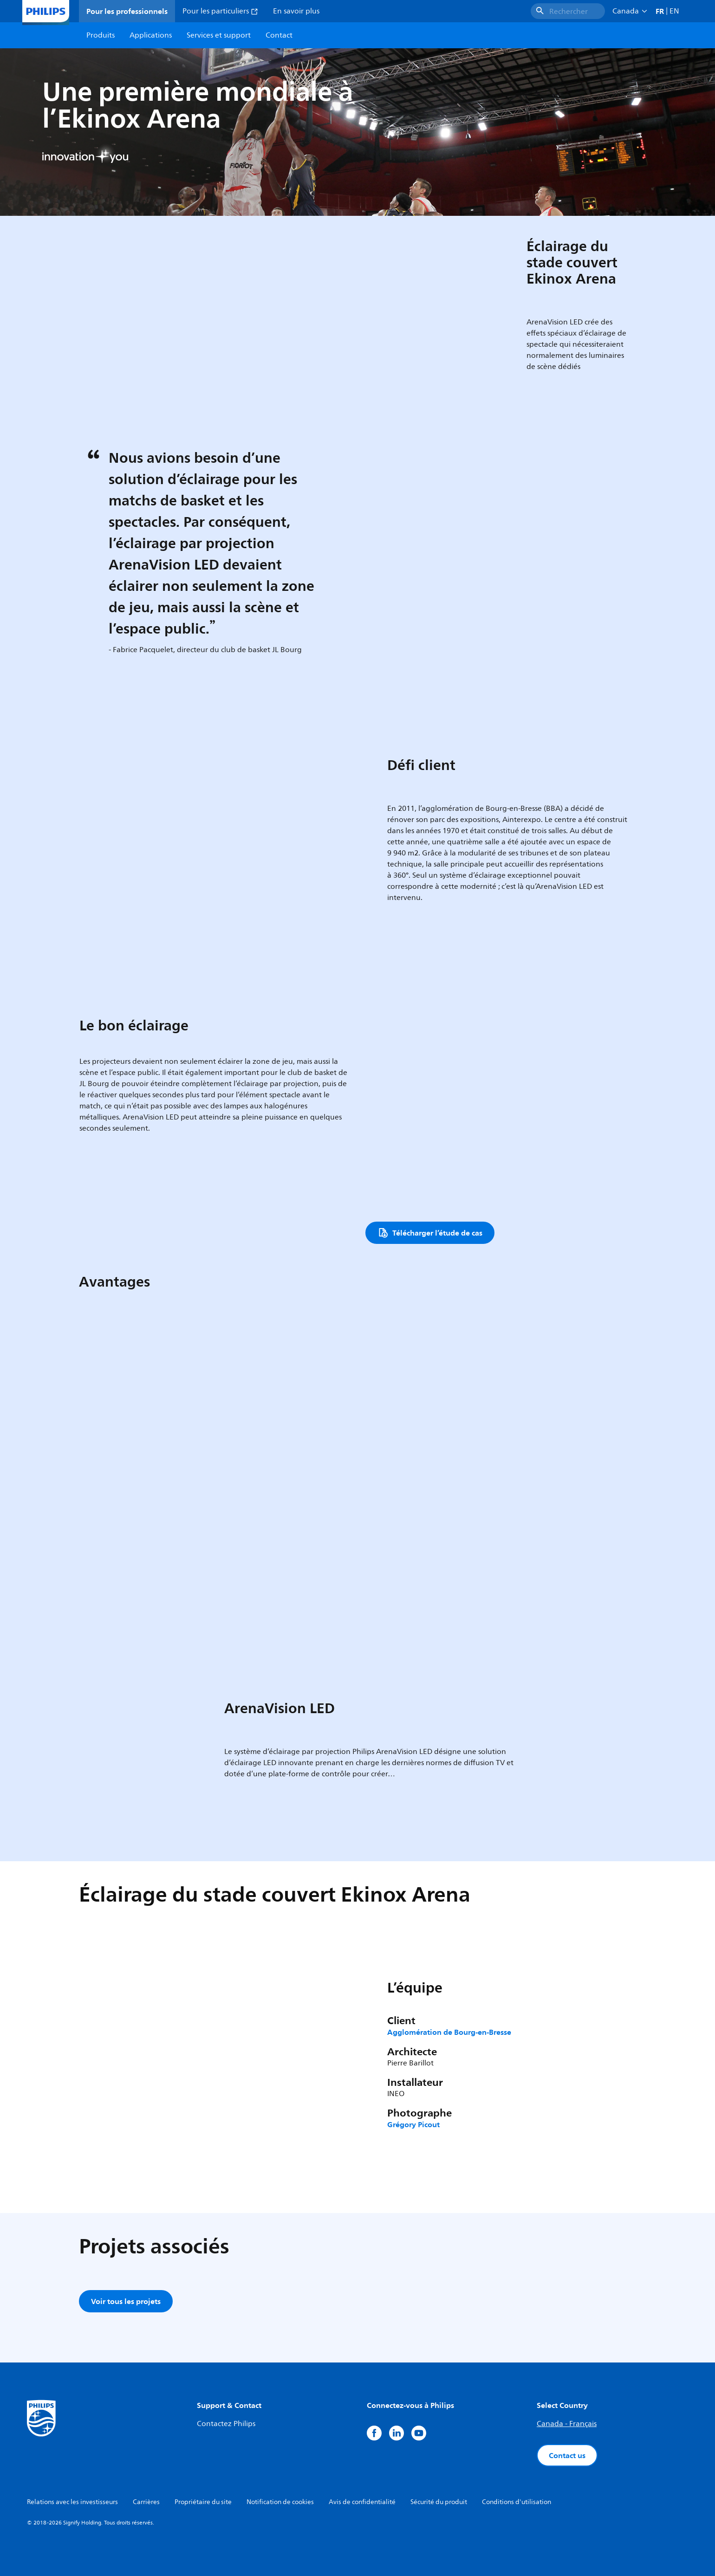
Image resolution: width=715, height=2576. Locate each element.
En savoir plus (296, 11)
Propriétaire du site (203, 2502)
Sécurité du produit (438, 2502)
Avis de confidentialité (362, 2502)
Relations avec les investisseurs (72, 2502)
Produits (100, 35)
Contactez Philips (226, 2424)
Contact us (567, 2455)
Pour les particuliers (220, 11)
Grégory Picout (413, 2124)
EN (674, 11)
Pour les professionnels (127, 11)
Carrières (146, 2502)
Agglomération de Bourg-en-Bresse (449, 2032)
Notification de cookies (280, 2502)
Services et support (219, 35)
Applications (151, 35)
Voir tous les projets (126, 2301)
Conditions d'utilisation (516, 2502)
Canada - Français (567, 2424)
